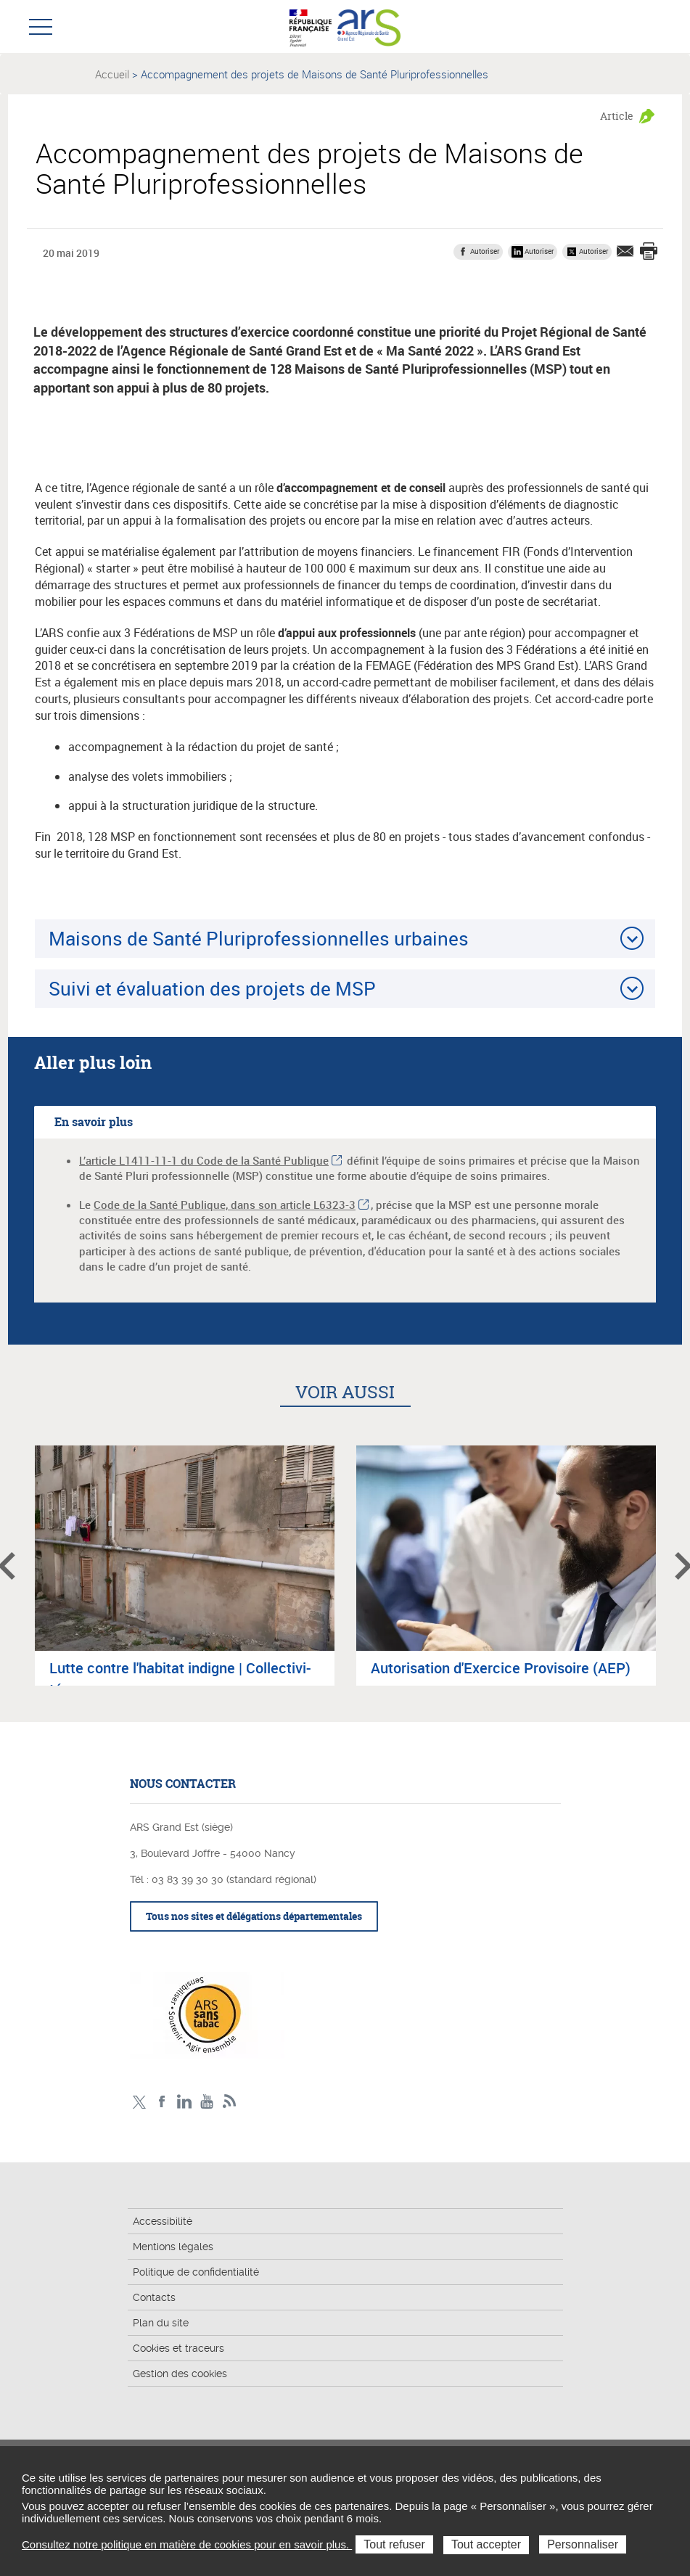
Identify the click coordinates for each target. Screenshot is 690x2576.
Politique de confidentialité (196, 2272)
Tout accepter (486, 2544)
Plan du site (161, 2323)
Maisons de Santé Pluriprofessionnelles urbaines (259, 938)
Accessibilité (162, 2221)
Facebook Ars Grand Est (162, 2101)
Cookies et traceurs (178, 2348)
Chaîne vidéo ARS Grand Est (207, 2101)
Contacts (154, 2297)
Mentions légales (173, 2246)
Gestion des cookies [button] (180, 2373)
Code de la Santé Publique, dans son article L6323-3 (225, 1204)
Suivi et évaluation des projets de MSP (212, 988)
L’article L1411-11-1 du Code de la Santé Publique (204, 1160)
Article (616, 116)
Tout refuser (394, 2544)
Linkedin (184, 2101)
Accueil (112, 74)
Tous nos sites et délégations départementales (254, 1916)
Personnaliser (582, 2544)
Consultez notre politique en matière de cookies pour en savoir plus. (187, 2544)
